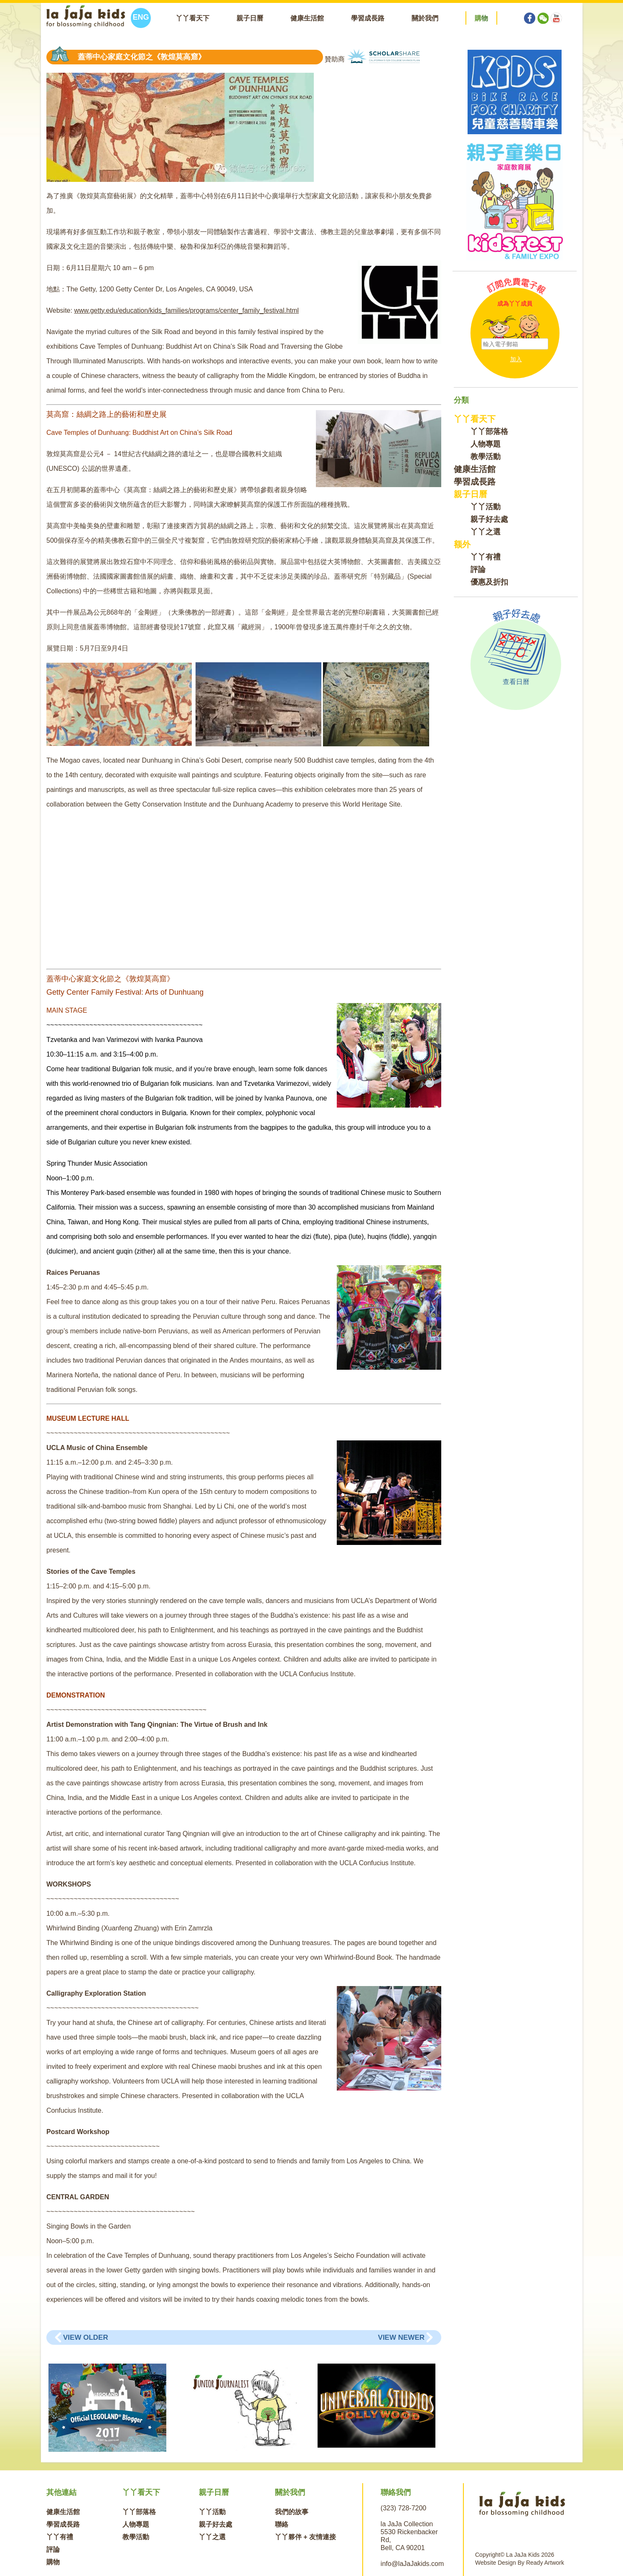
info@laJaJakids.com (412, 2563)
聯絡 (281, 2524)
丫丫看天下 (192, 18)
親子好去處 (489, 519)
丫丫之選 (485, 532)
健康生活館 (307, 18)
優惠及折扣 (489, 582)
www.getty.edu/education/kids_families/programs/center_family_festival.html (186, 310)
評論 (478, 569)
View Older (85, 2337)
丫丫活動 (485, 507)
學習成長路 (367, 18)
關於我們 (425, 18)
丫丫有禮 (485, 557)
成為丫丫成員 (514, 303)
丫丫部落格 (489, 431)
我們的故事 (291, 2511)
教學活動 (485, 456)
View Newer (401, 2337)
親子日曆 (249, 18)
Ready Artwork (545, 2562)
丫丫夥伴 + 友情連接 (305, 2536)
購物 (53, 2562)
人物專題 (485, 444)
